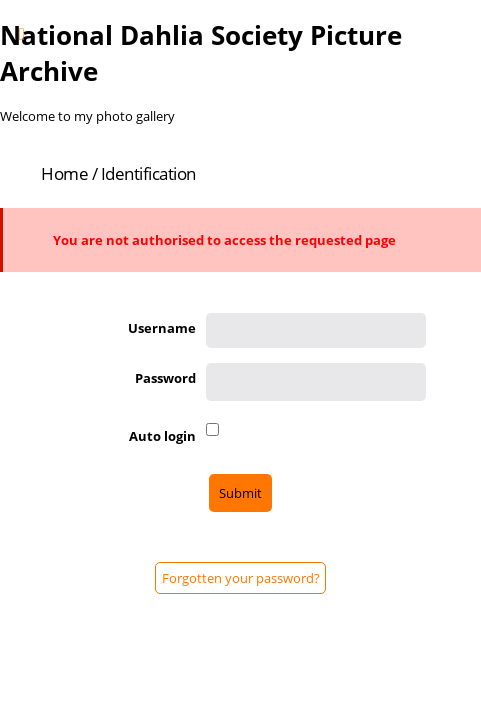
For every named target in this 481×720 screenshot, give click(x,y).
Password (165, 378)
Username (162, 328)
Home (64, 173)
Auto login (162, 436)
